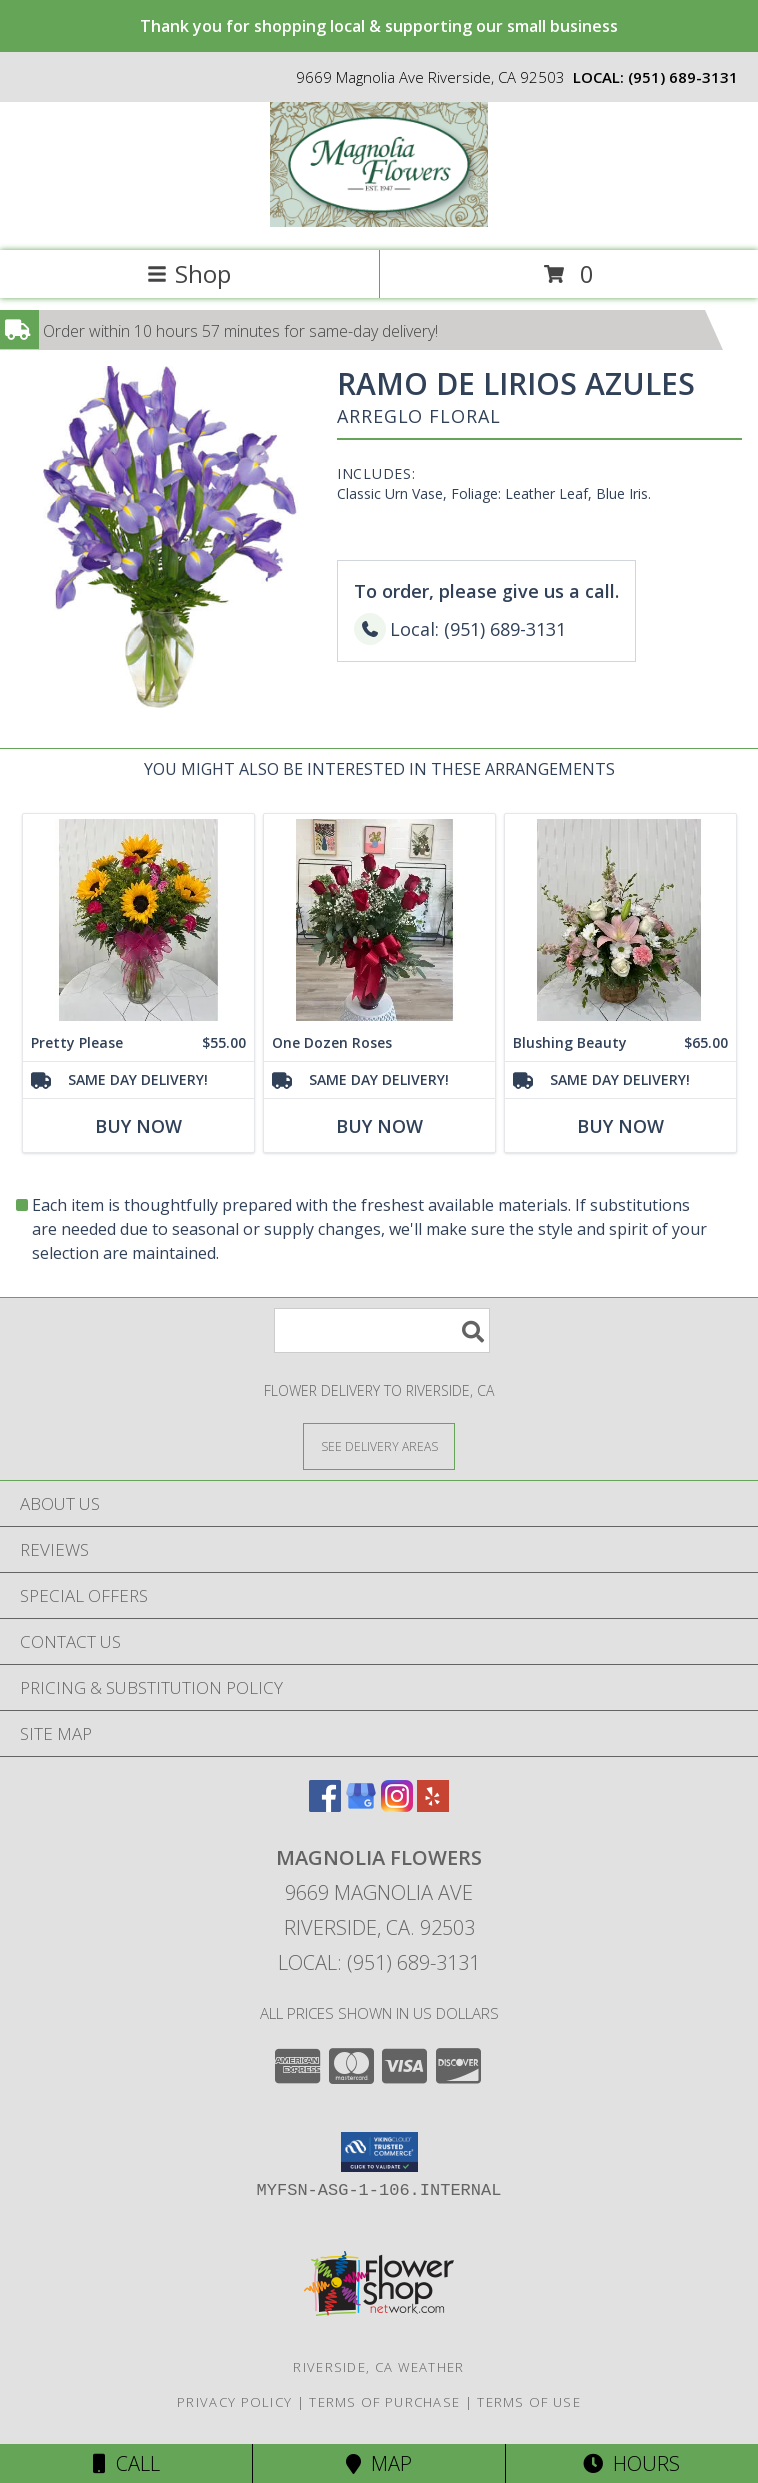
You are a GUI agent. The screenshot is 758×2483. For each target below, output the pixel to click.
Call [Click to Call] (126, 2463)
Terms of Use (529, 2402)
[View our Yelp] (433, 1805)
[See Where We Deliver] (379, 1445)
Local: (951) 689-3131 (379, 1962)
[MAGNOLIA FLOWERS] (379, 221)
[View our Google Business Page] (361, 1805)
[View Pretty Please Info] (138, 919)
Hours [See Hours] (631, 2463)
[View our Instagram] (397, 1805)
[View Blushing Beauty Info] (620, 919)
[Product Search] (382, 1330)
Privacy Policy (234, 2402)
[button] (379, 2152)
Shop (189, 273)
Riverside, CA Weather (378, 2367)
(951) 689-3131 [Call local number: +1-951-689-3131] (683, 77)
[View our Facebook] (325, 1805)
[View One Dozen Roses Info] (379, 919)
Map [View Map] (379, 2463)
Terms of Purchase (384, 2402)
